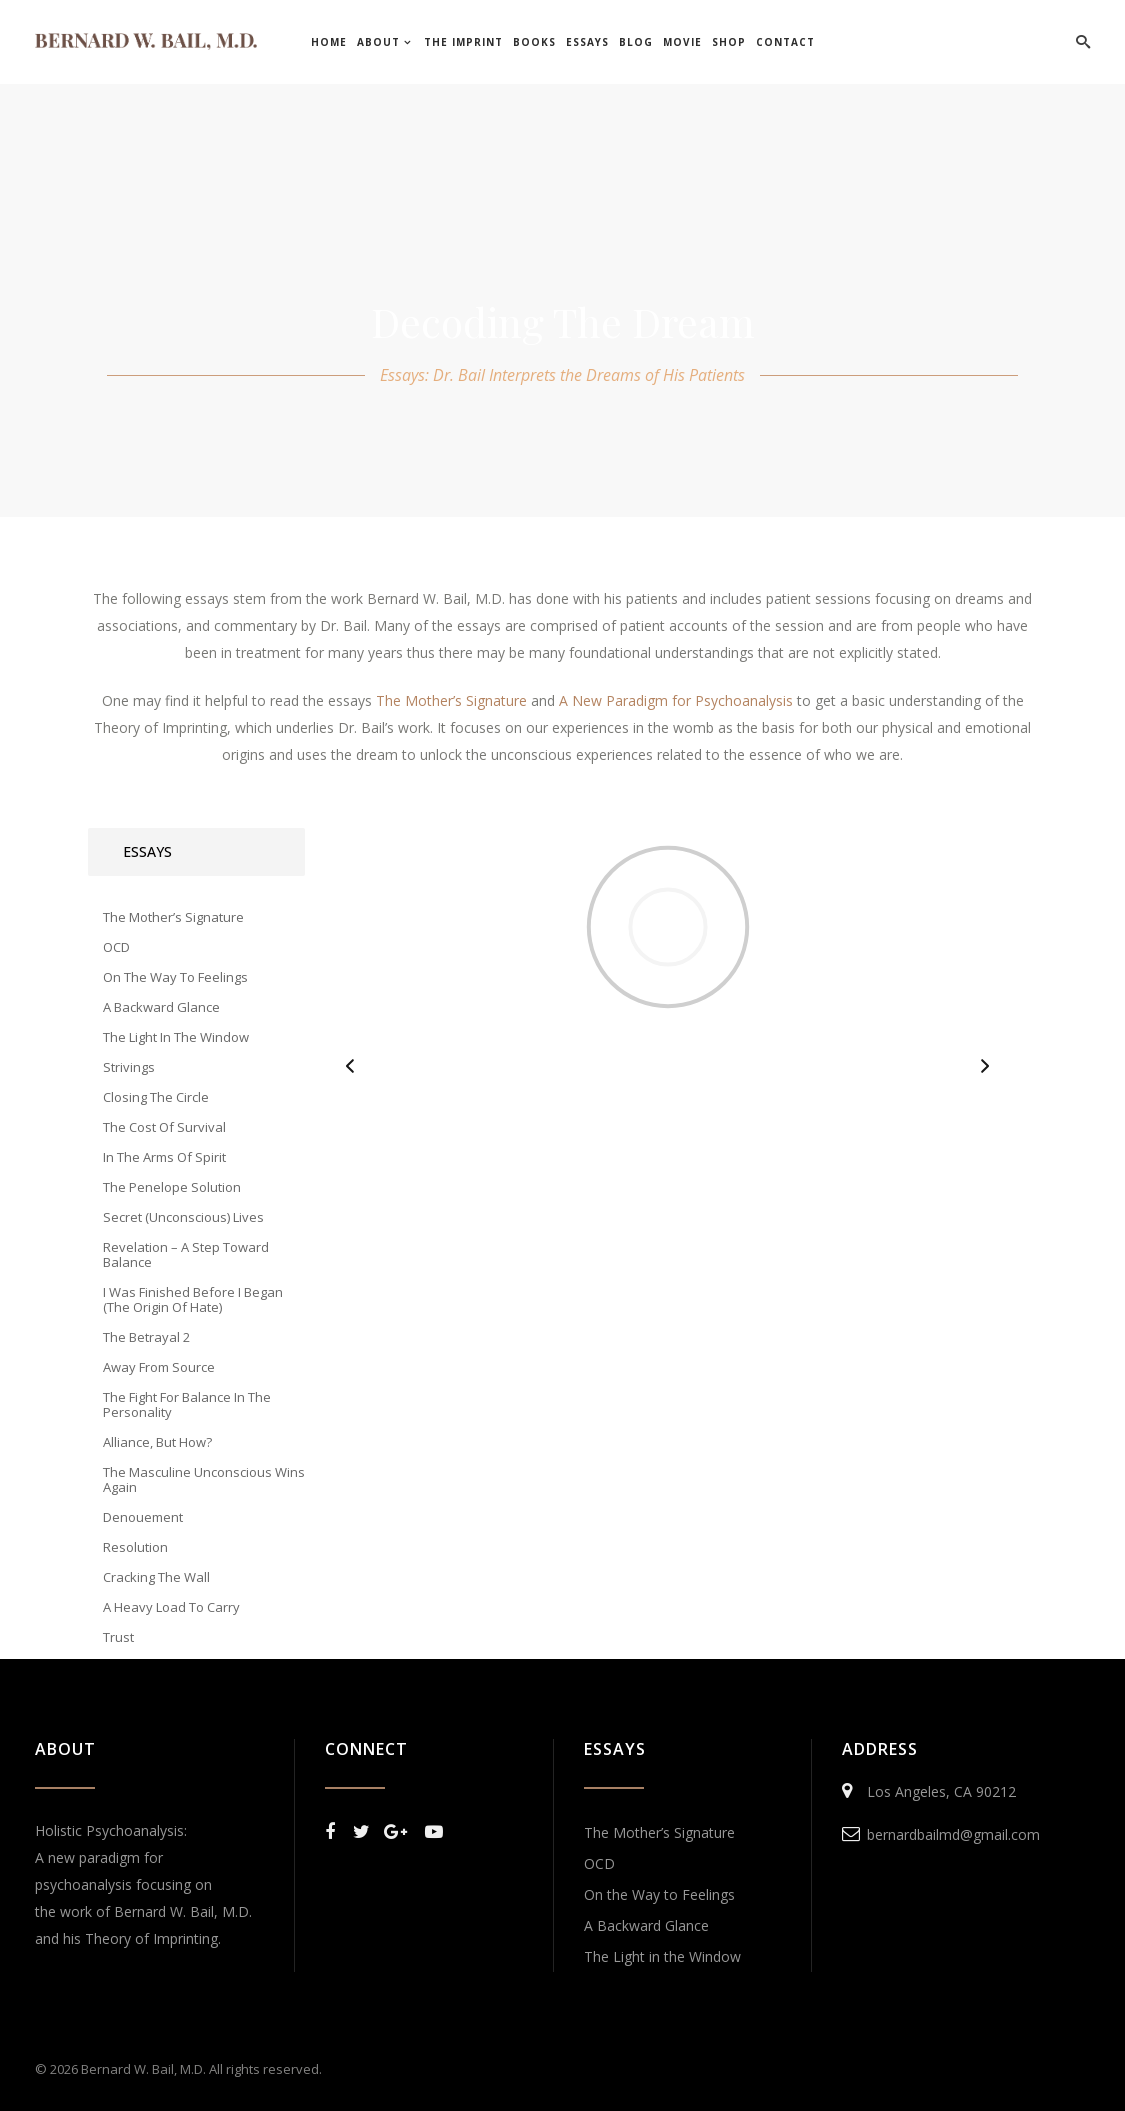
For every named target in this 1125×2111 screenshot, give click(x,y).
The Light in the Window (662, 1956)
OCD (599, 1863)
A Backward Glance (646, 1925)
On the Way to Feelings (659, 1894)
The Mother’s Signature (659, 1832)
